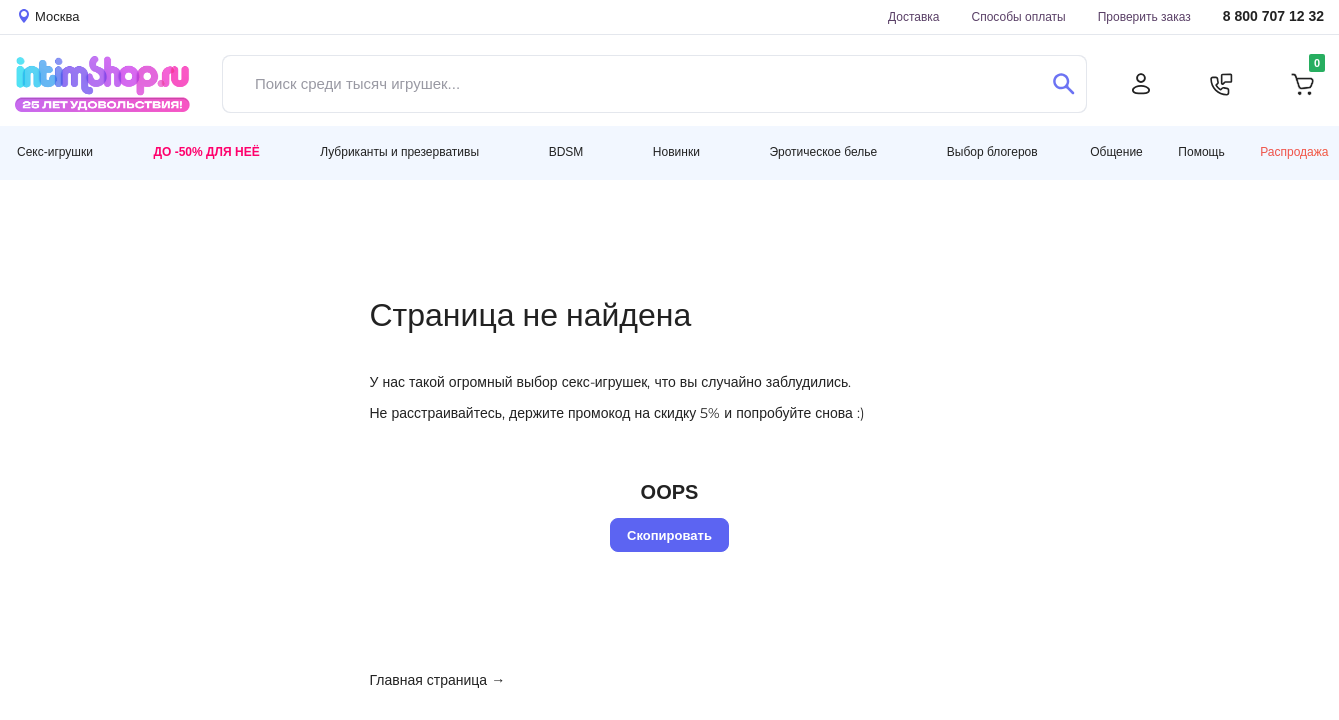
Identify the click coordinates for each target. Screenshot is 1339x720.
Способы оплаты (1019, 16)
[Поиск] (1063, 84)
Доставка (914, 16)
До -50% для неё (206, 151)
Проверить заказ (1144, 16)
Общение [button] (1116, 152)
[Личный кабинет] (1141, 84)
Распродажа (1294, 151)
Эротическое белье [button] (823, 151)
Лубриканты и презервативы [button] (399, 151)
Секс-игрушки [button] (55, 151)
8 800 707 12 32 (1273, 16)
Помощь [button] (1201, 152)
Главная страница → (438, 680)
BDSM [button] (566, 151)
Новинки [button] (676, 151)
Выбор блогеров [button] (992, 151)
